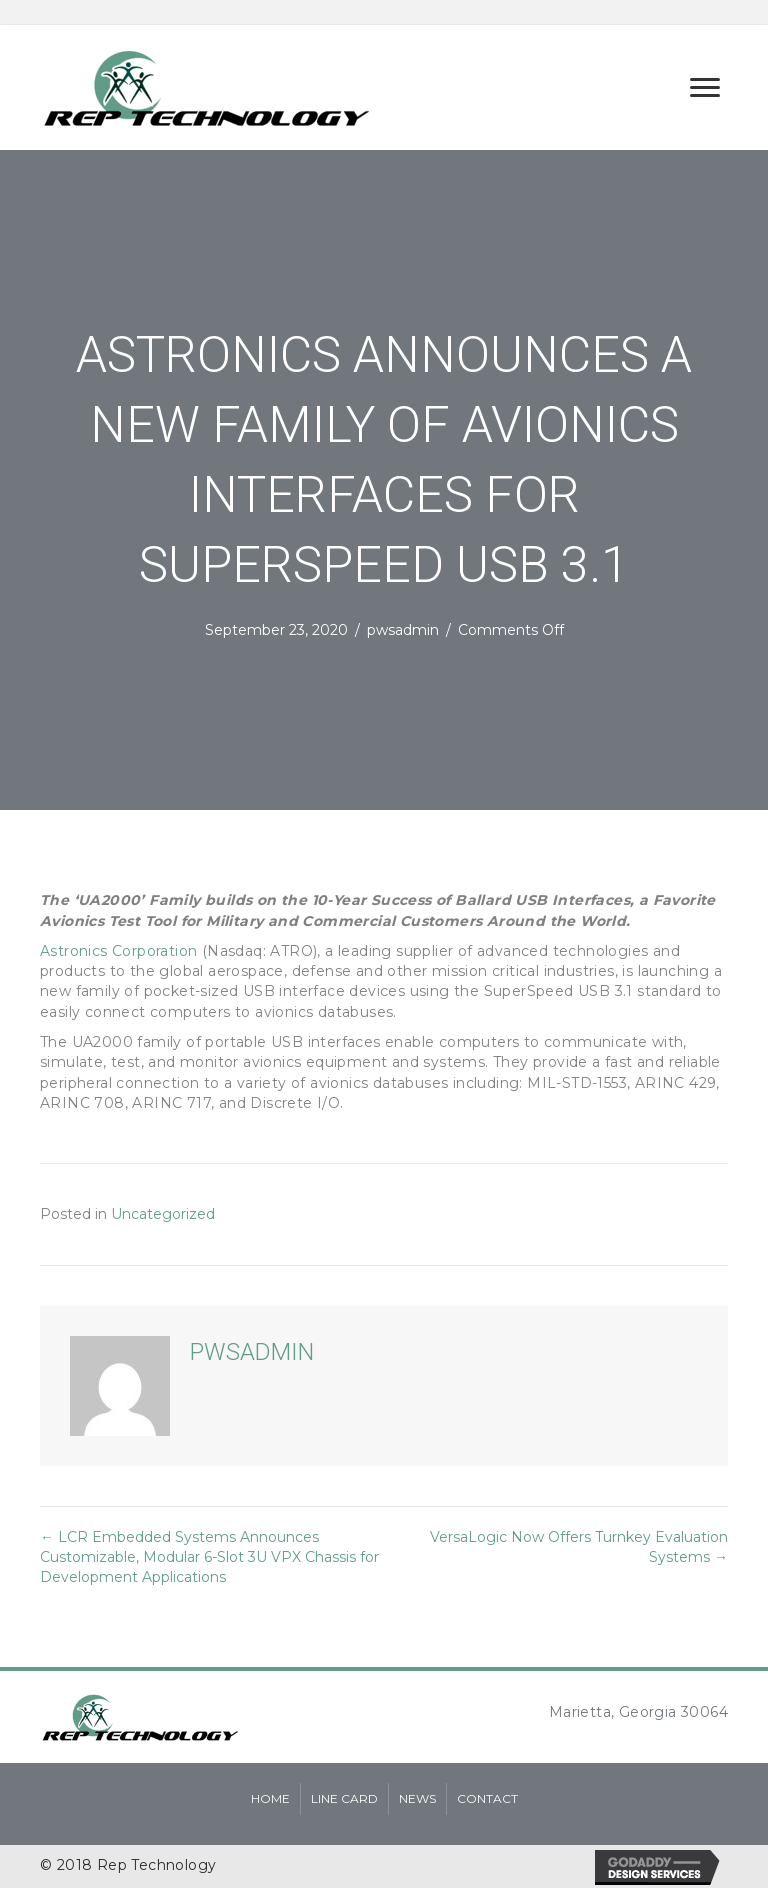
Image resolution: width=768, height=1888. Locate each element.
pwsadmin (403, 630)
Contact (487, 1798)
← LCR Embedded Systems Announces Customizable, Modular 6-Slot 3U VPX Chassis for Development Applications (209, 1557)
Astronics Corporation (118, 951)
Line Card (344, 1798)
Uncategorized (163, 1214)
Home (270, 1798)
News (417, 1798)
